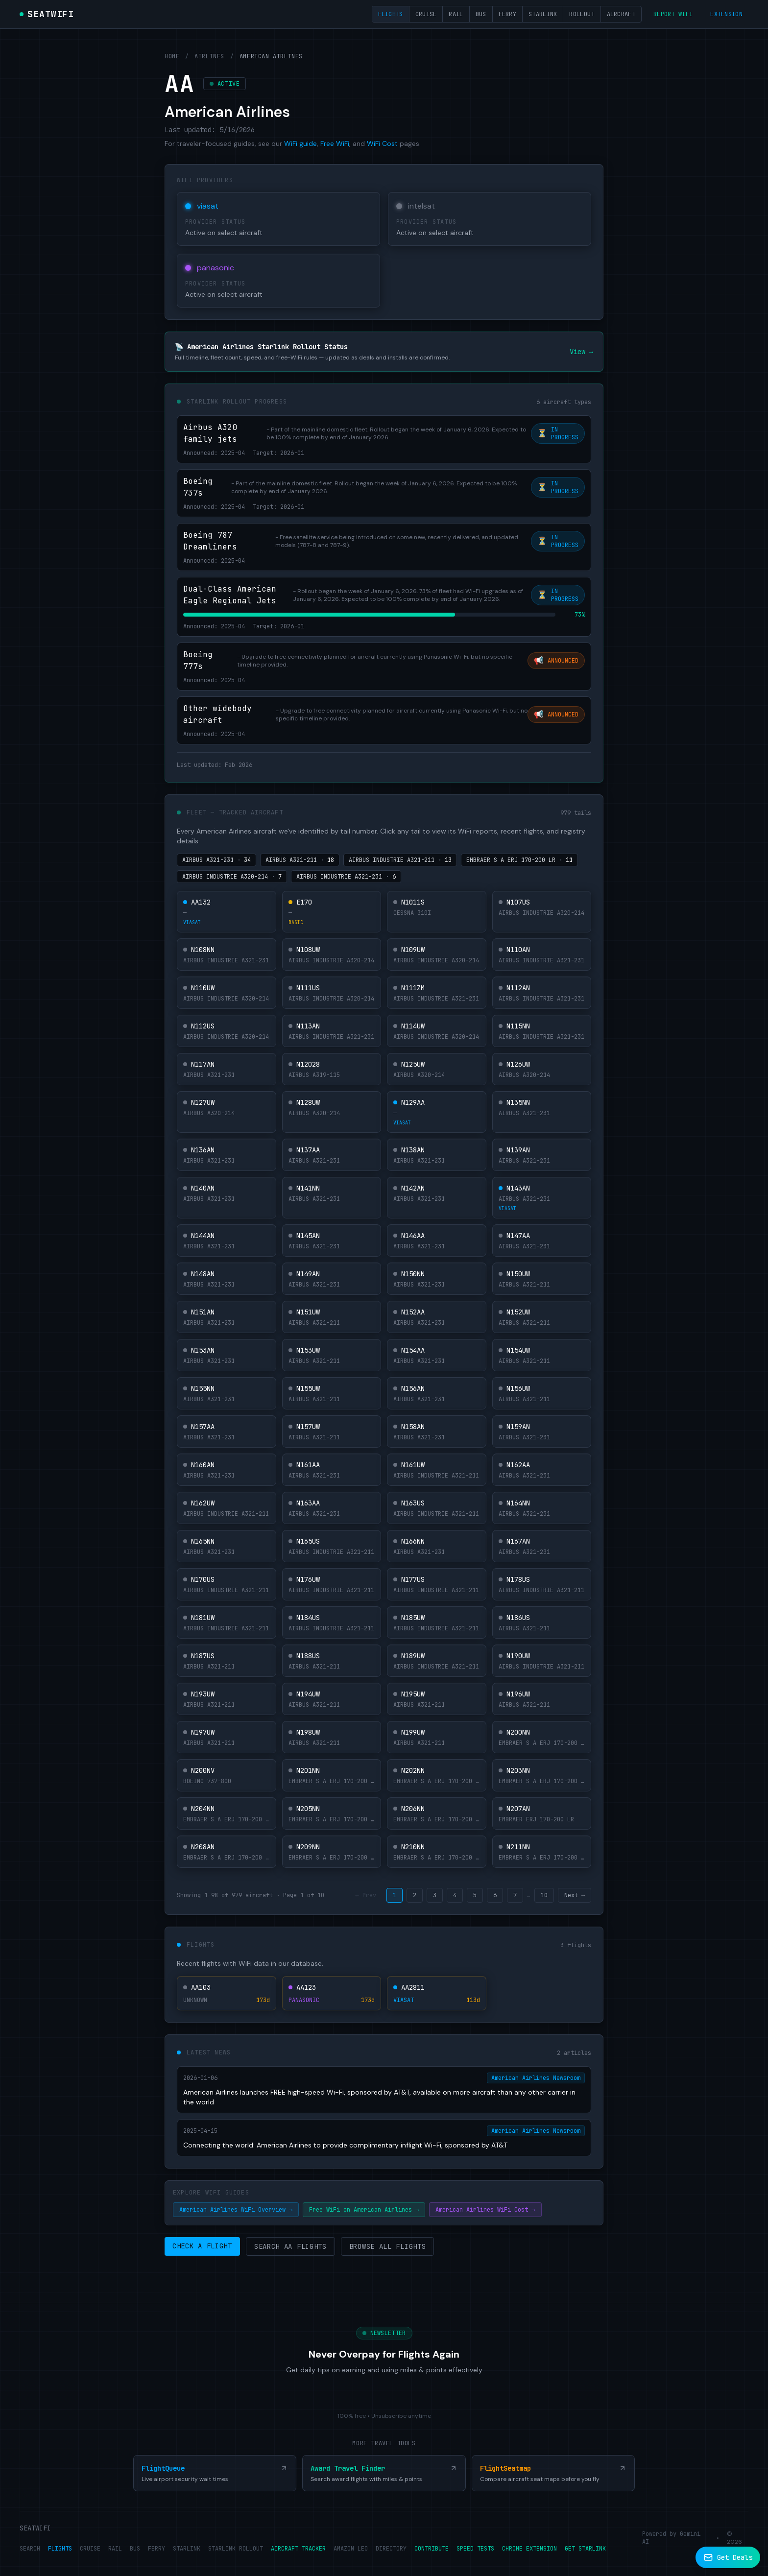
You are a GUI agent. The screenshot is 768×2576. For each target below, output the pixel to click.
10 (544, 1895)
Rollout (581, 14)
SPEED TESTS (475, 2548)
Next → (574, 1895)
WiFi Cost (382, 143)
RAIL (115, 2548)
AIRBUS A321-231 (216, 860)
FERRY (156, 2548)
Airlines (209, 56)
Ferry (508, 14)
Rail (456, 14)
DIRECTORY (391, 2548)
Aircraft (621, 14)
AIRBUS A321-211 (299, 860)
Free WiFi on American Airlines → (364, 2210)
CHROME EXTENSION (529, 2548)
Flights (390, 14)
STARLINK (186, 2548)
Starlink (542, 14)
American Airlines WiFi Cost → (485, 2210)
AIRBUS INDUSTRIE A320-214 (232, 877)
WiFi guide (300, 143)
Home (172, 56)
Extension (726, 14)
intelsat (421, 206)
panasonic (215, 267)
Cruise (426, 14)
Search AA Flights (290, 2246)
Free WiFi (334, 143)
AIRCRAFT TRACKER (298, 2548)
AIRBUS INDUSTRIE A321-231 (346, 877)
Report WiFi (673, 14)
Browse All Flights (387, 2246)
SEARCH (30, 2548)
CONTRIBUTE (431, 2548)
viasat (207, 206)
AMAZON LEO (351, 2548)
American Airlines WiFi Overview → (235, 2210)
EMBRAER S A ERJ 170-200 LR (519, 860)
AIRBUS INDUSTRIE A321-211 (400, 860)
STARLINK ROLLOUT (235, 2548)
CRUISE (90, 2548)
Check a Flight (202, 2246)
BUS (135, 2548)
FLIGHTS (60, 2548)
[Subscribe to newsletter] (728, 2557)
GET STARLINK (585, 2548)
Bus (481, 14)
